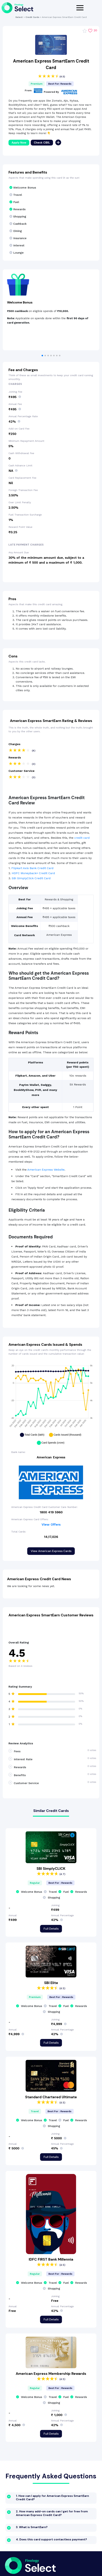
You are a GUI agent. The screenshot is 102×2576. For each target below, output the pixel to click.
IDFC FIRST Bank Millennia (51, 2259)
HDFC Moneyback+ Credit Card (33, 873)
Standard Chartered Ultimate (51, 2097)
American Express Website (46, 1169)
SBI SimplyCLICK (51, 1868)
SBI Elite (51, 1982)
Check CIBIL (42, 142)
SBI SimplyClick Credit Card (31, 878)
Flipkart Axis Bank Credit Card (32, 868)
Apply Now (19, 142)
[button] (95, 311)
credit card (82, 837)
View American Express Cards (51, 1551)
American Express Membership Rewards (51, 2373)
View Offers (51, 1524)
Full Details (51, 1929)
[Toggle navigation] (80, 7)
